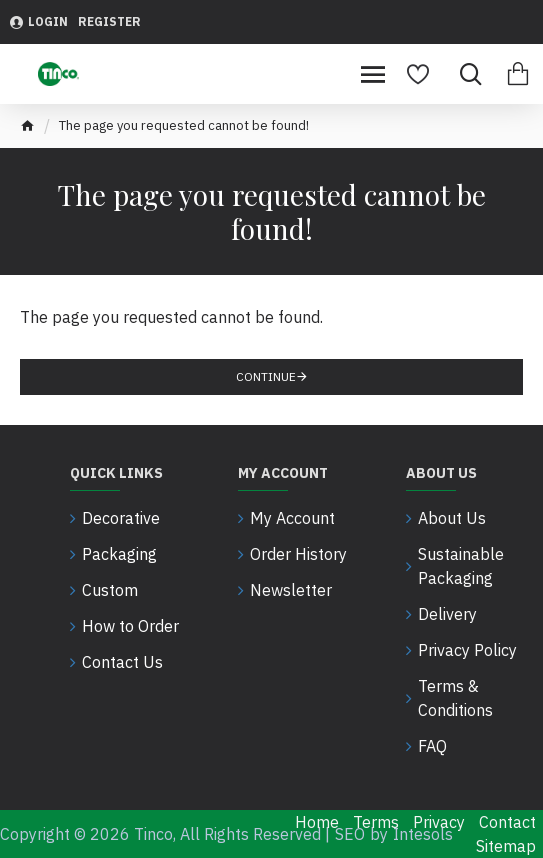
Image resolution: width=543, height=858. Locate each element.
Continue (266, 376)
